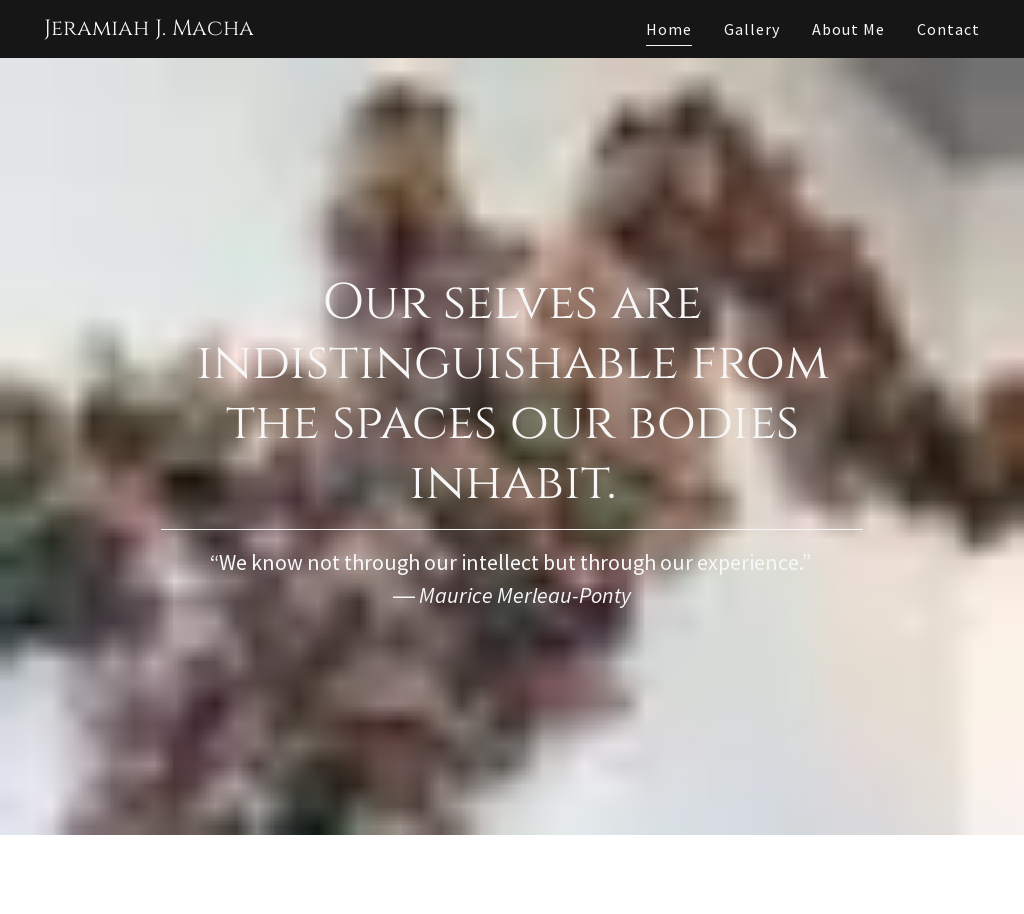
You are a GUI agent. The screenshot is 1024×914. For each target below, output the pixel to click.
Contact (948, 29)
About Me (848, 29)
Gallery (752, 29)
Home (669, 29)
